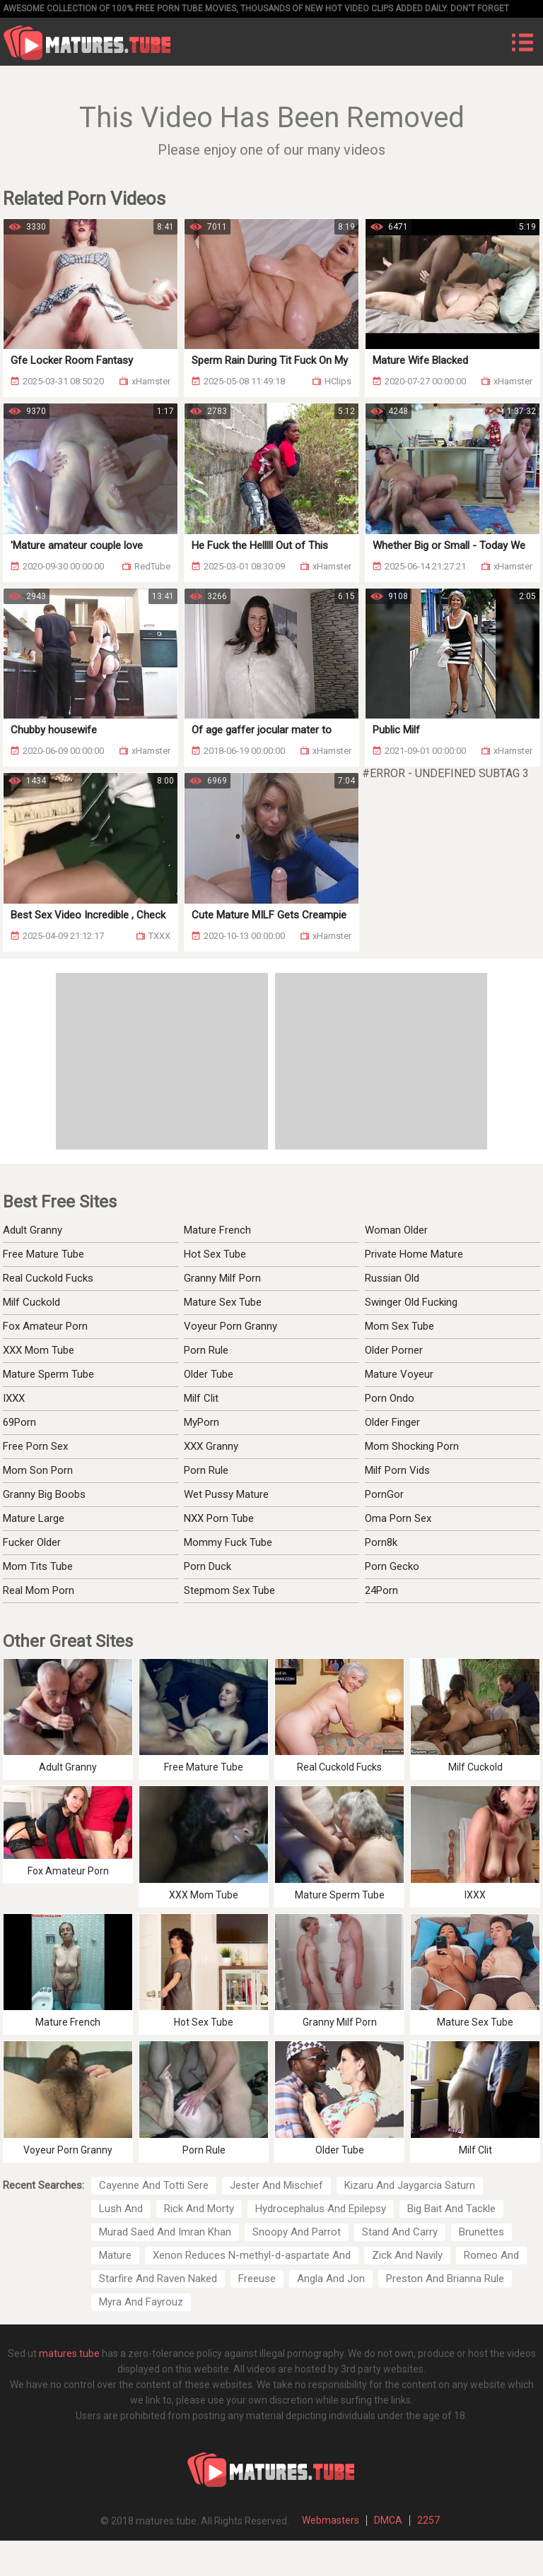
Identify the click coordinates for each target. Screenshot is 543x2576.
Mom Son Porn (38, 1470)
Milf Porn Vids (397, 1470)
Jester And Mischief (276, 2185)
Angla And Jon (331, 2278)
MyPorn (201, 1422)
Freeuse (257, 2278)
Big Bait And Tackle (451, 2208)
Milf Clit (201, 1398)
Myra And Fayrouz (141, 2302)
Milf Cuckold (31, 1302)
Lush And (121, 2208)
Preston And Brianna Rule (445, 2278)
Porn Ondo (389, 1398)
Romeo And (491, 2255)
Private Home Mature (414, 1254)
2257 (428, 2520)
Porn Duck (207, 1566)
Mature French (217, 1230)
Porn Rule (206, 1350)
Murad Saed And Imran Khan (165, 2232)
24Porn (381, 1590)
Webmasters (330, 2520)
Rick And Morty (199, 2208)
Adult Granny (32, 1230)
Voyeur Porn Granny (230, 1326)
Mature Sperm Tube (48, 1374)
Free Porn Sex (35, 1446)
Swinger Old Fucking (411, 1302)
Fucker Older (32, 1542)
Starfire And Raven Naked (158, 2278)
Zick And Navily (407, 2255)
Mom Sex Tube (399, 1326)
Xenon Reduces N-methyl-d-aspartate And (252, 2255)
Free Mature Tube (43, 1254)
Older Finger (392, 1422)
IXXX (14, 1398)
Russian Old (392, 1278)
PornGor (384, 1494)
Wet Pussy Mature (226, 1494)
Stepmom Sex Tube (229, 1590)
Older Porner (394, 1350)
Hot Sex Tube (215, 1254)
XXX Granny (211, 1446)
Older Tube (208, 1374)
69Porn (19, 1422)
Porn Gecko (392, 1566)
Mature (115, 2255)
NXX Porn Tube (219, 1518)
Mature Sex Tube (223, 1302)
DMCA (388, 2520)
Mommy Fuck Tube (228, 1542)
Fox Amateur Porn (45, 1326)
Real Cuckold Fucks (48, 1278)
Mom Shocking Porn (412, 1446)
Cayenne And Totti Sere (154, 2185)
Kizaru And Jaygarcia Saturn (409, 2185)
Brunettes (481, 2232)
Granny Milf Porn (222, 1278)
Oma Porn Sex (398, 1518)
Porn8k (381, 1542)
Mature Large (33, 1518)
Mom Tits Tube (38, 1566)
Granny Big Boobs (44, 1494)
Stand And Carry (400, 2232)
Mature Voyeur (399, 1374)
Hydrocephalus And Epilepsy (320, 2208)
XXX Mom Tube (38, 1350)
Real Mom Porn (38, 1590)
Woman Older (396, 1230)
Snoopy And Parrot (296, 2232)
